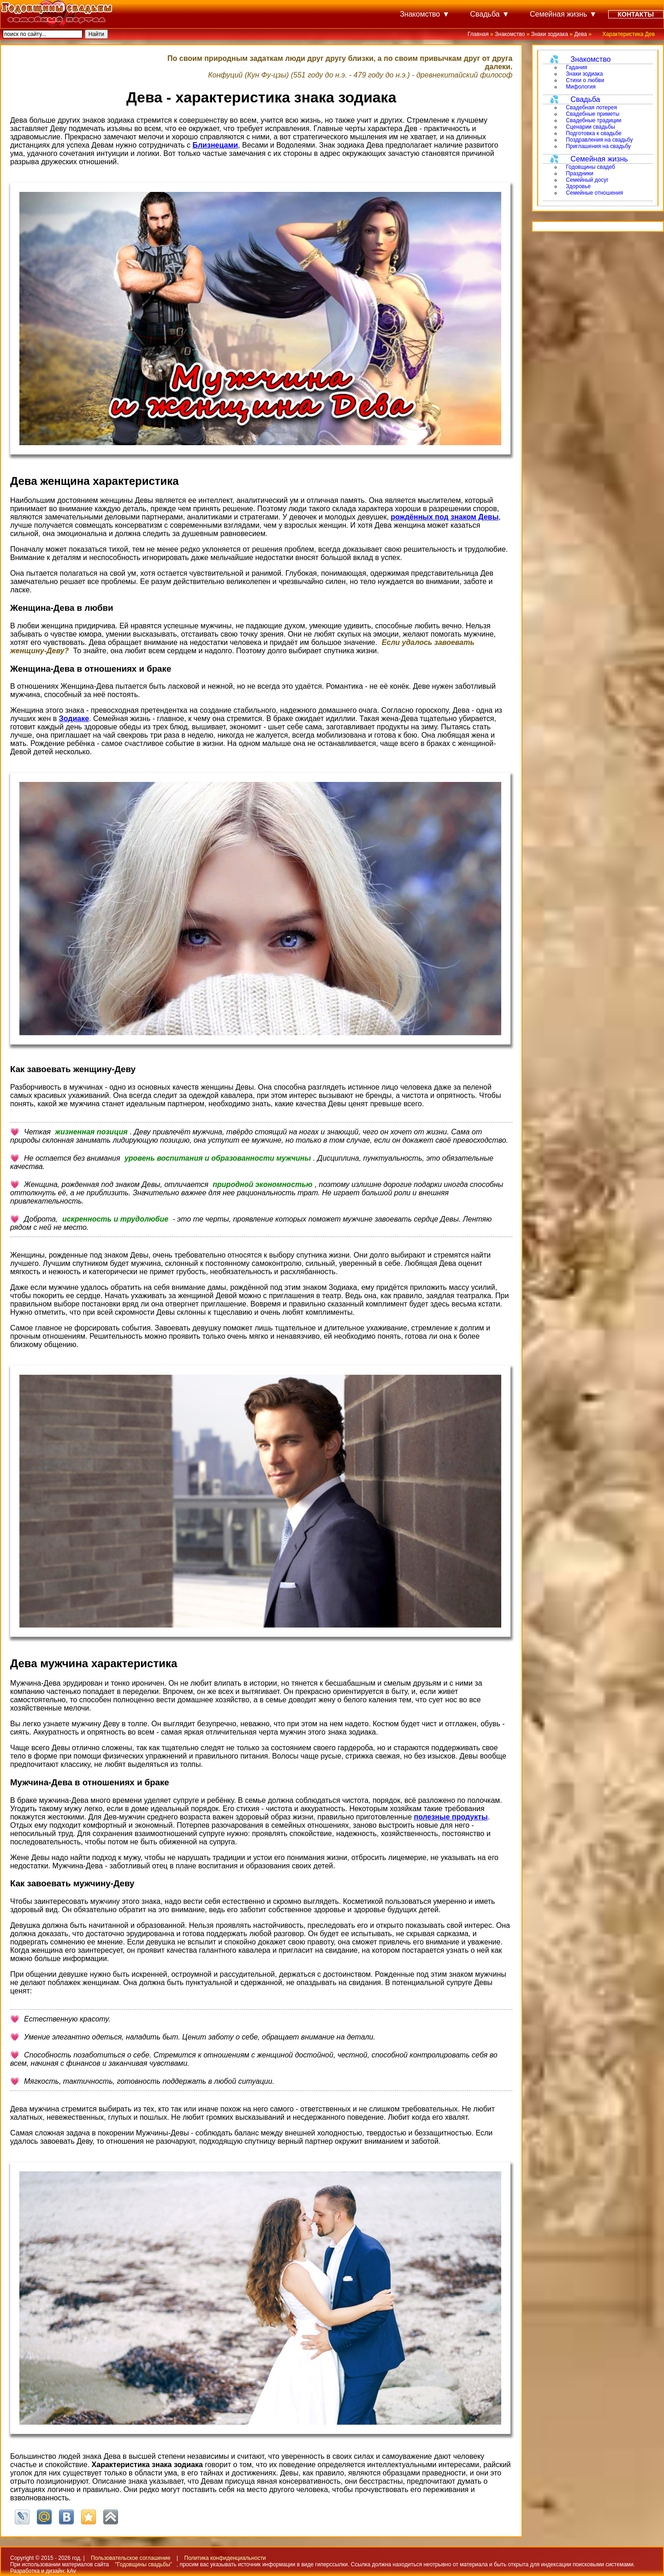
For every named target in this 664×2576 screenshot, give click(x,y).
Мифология (580, 86)
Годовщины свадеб (590, 167)
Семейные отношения (594, 193)
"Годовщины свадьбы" (143, 2564)
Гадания (576, 67)
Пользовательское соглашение (131, 2558)
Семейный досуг (587, 180)
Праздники (579, 173)
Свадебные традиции (593, 120)
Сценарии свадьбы (590, 127)
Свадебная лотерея (591, 107)
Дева (580, 34)
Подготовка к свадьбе (594, 133)
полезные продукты (450, 1817)
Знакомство (420, 14)
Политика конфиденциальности (225, 2558)
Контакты (636, 14)
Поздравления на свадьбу (599, 140)
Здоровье (578, 186)
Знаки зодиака (549, 34)
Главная (478, 34)
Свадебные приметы (592, 114)
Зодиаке (74, 718)
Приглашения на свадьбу (598, 146)
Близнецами (215, 145)
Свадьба (485, 14)
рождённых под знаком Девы (444, 517)
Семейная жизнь (558, 14)
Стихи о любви (585, 80)
